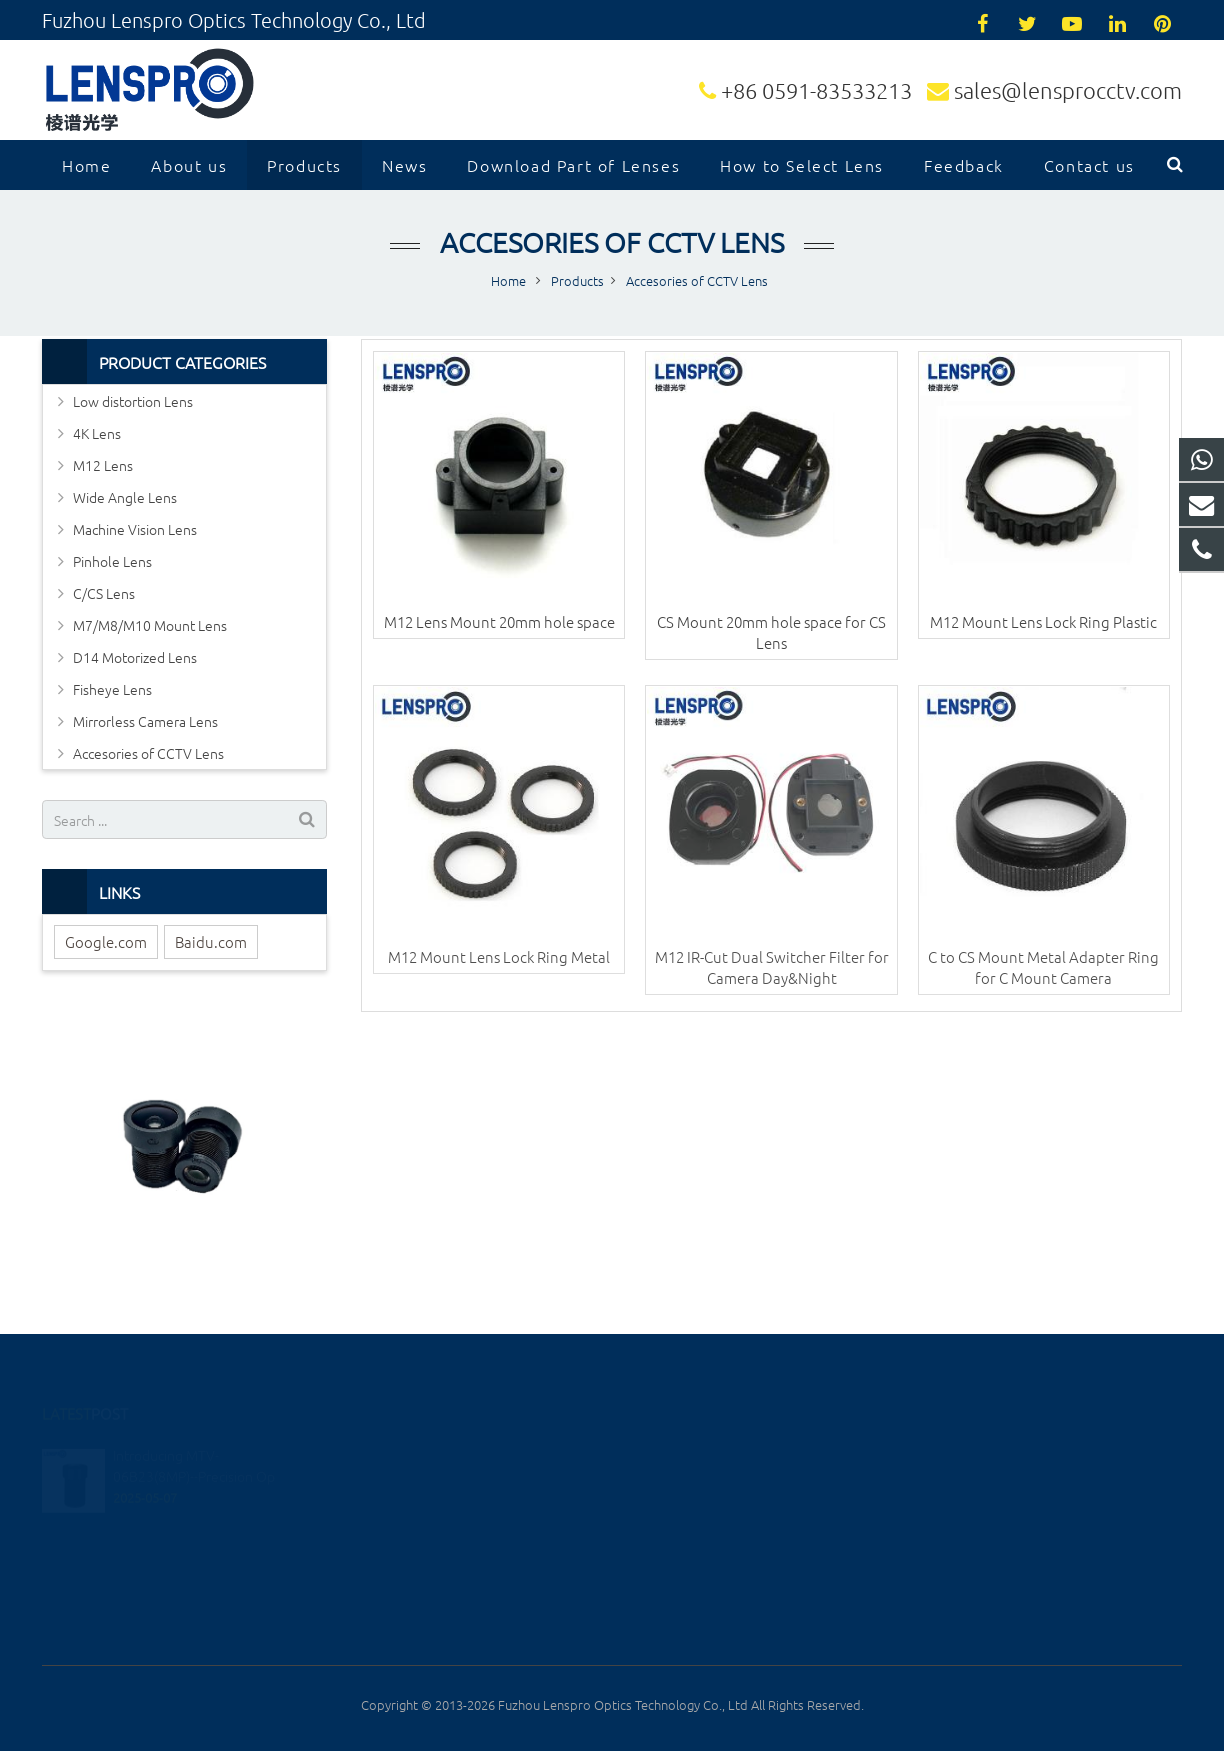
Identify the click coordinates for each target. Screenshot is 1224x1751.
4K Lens (97, 433)
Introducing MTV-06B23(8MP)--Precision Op (194, 1439)
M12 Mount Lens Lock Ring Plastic (1043, 621)
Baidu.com (211, 941)
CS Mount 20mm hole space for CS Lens (771, 632)
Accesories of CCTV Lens (612, 242)
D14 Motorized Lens (135, 657)
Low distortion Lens (133, 401)
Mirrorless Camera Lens (145, 721)
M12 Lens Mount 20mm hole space (499, 621)
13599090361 (685, 1453)
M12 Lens (103, 465)
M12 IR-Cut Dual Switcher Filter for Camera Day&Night (772, 967)
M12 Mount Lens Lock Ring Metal (499, 956)
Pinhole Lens (112, 561)
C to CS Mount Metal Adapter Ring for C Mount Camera (1043, 967)
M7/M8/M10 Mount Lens (150, 625)
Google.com (106, 941)
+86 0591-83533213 (816, 90)
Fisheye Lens (112, 689)
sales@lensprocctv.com (1068, 90)
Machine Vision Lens (135, 529)
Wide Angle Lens (125, 497)
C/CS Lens (104, 593)
